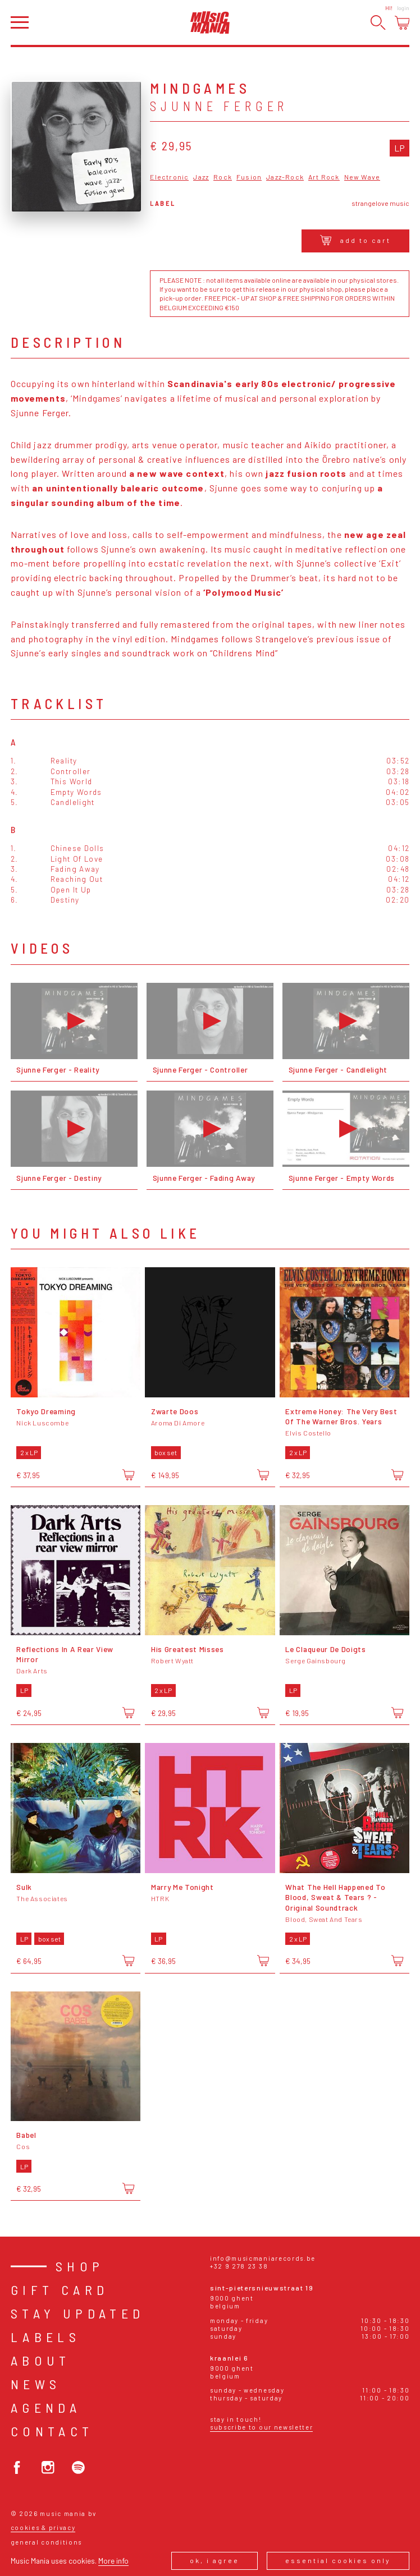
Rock (222, 177)
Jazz (201, 177)
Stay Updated (78, 2313)
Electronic (169, 177)
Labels (45, 2337)
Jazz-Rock (285, 177)
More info (113, 2560)
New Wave (362, 177)
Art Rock (324, 177)
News (36, 2384)
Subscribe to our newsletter (261, 2427)
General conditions (46, 2542)
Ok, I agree (214, 2560)
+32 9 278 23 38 (239, 2266)
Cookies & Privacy (43, 2527)
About (41, 2360)
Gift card (60, 2289)
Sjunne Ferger (219, 106)
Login (403, 7)
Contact (52, 2431)
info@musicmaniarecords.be (263, 2258)
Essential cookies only (338, 2560)
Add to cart (355, 240)
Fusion (249, 177)
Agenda (46, 2407)
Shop (80, 2266)
